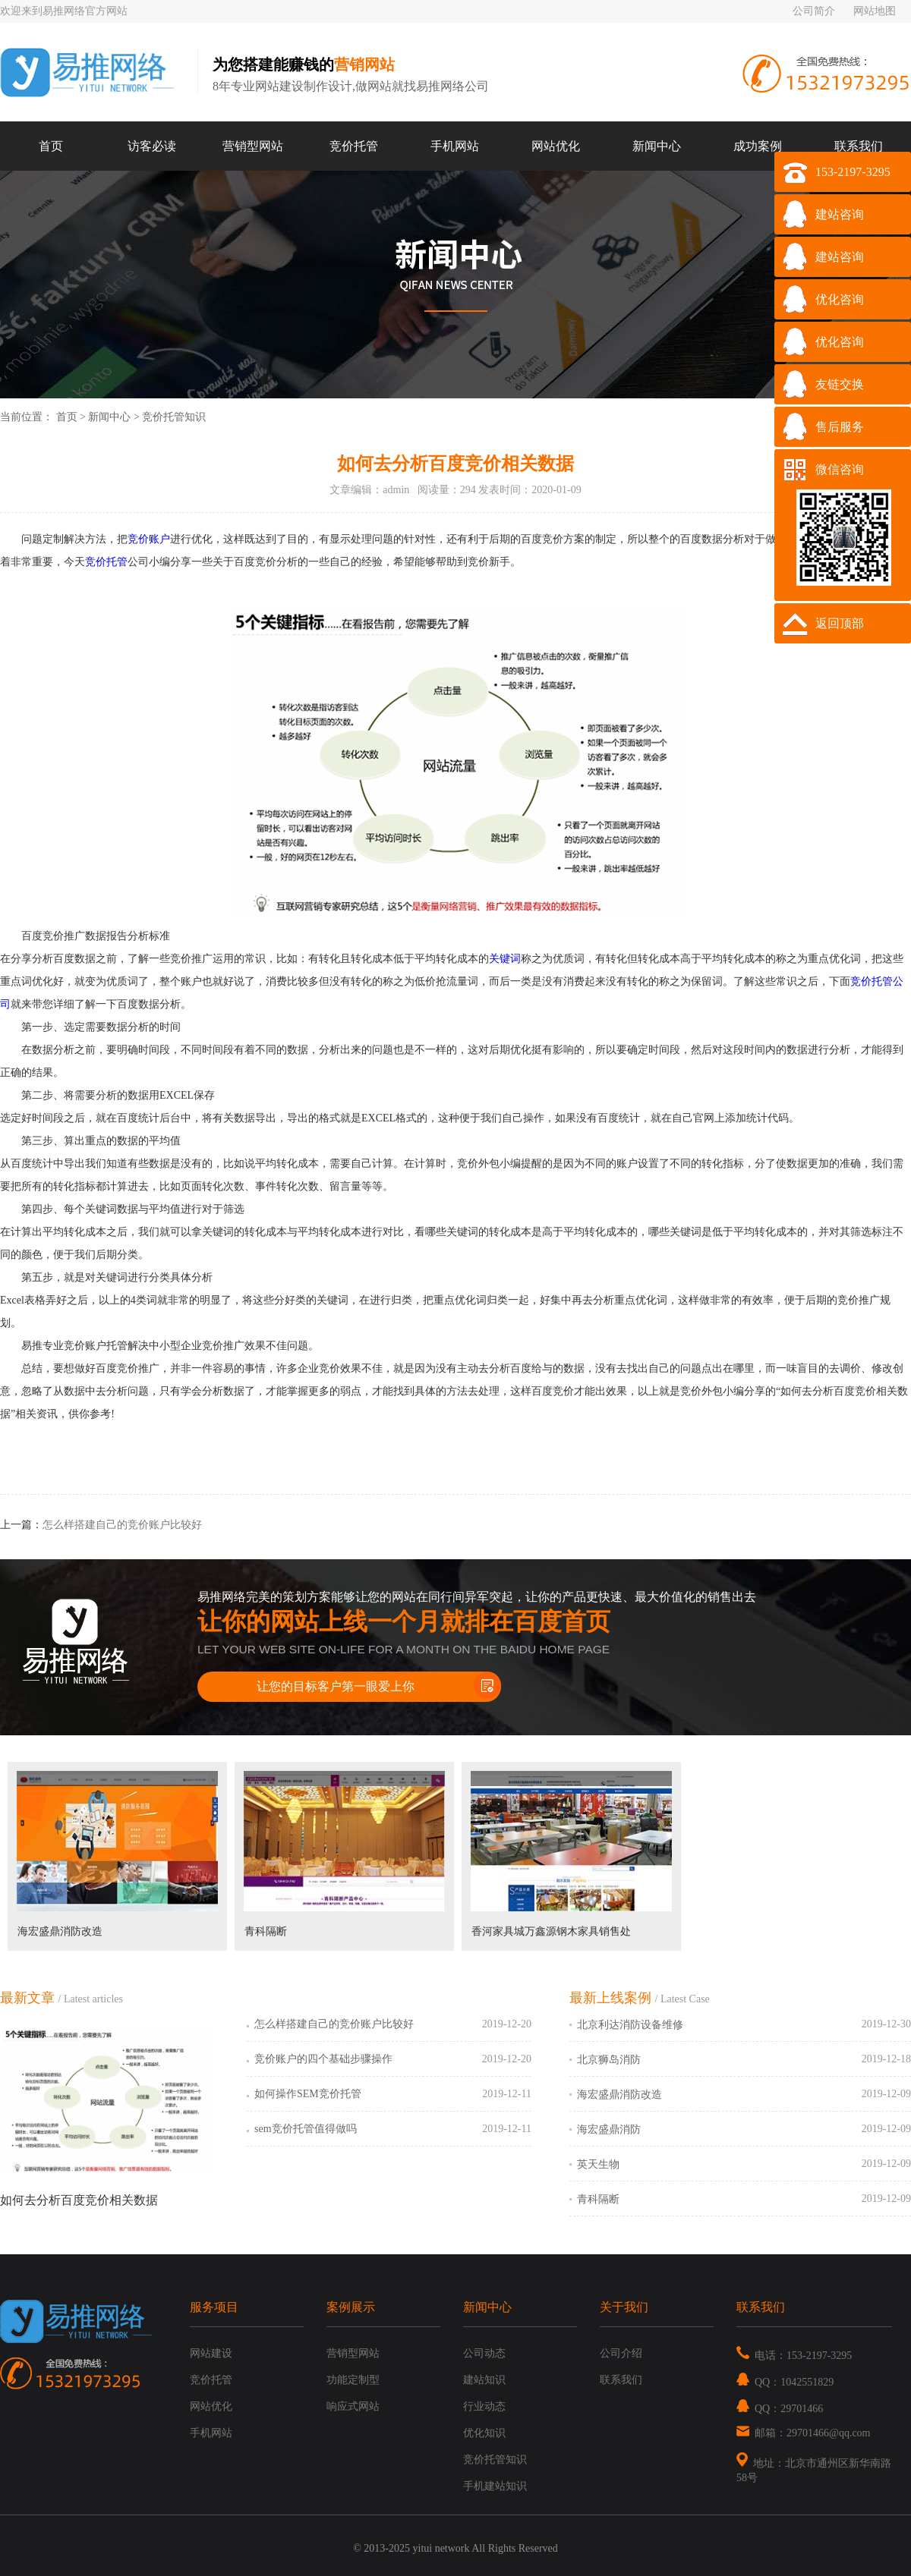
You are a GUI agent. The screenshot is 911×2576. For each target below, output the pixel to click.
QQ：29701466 (779, 2408)
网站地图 (874, 11)
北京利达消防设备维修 (630, 2024)
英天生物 (598, 2164)
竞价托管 (353, 146)
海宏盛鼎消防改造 (59, 1931)
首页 (51, 146)
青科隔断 (265, 1931)
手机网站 (454, 146)
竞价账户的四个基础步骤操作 (323, 2059)
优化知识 (484, 2433)
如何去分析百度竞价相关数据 (79, 2200)
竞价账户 (149, 539)
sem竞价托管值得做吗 (305, 2128)
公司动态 (484, 2353)
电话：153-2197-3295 (794, 2355)
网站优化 (555, 146)
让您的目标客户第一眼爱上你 (336, 1686)
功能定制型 (353, 2380)
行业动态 (484, 2406)
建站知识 (484, 2380)
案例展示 (350, 2307)
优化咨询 (839, 299)
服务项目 (214, 2307)
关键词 (505, 958)
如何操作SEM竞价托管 (307, 2093)
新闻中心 (656, 146)
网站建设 (211, 2353)
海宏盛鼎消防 (609, 2129)
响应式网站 (353, 2406)
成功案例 (757, 146)
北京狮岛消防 (609, 2059)
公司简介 (814, 11)
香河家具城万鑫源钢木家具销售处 (551, 1931)
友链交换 (839, 384)
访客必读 (152, 146)
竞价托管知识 (174, 417)
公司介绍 (621, 2353)
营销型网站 (252, 146)
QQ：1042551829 (785, 2382)
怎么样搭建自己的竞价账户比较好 (122, 1524)
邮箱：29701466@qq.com (803, 2433)
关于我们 (624, 2307)
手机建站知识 (495, 2486)
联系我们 (858, 146)
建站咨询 (839, 214)
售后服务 (839, 426)
